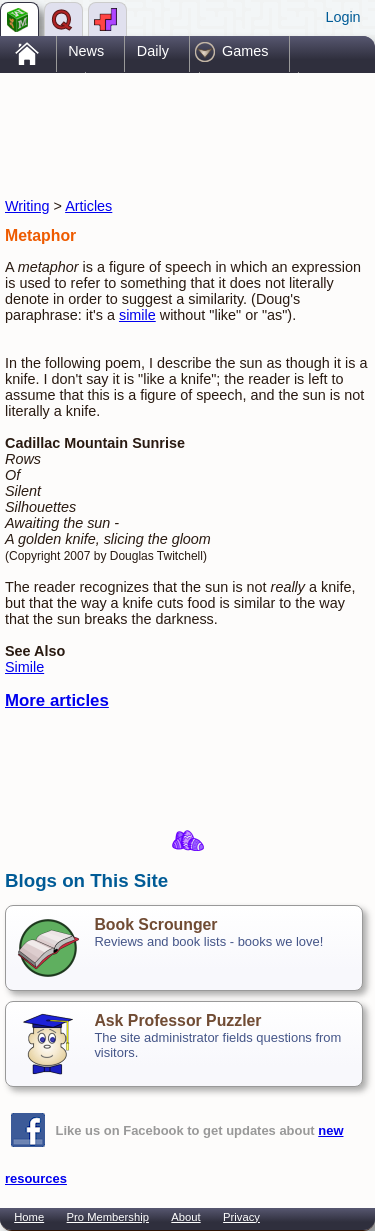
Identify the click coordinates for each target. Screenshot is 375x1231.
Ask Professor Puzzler (177, 1020)
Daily (153, 51)
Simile (24, 667)
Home (29, 1217)
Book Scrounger (155, 924)
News (86, 51)
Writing (27, 206)
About (185, 1217)
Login (342, 17)
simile (137, 315)
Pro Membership (108, 1217)
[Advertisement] (165, 118)
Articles (88, 206)
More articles (57, 700)
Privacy (241, 1217)
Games (245, 51)
